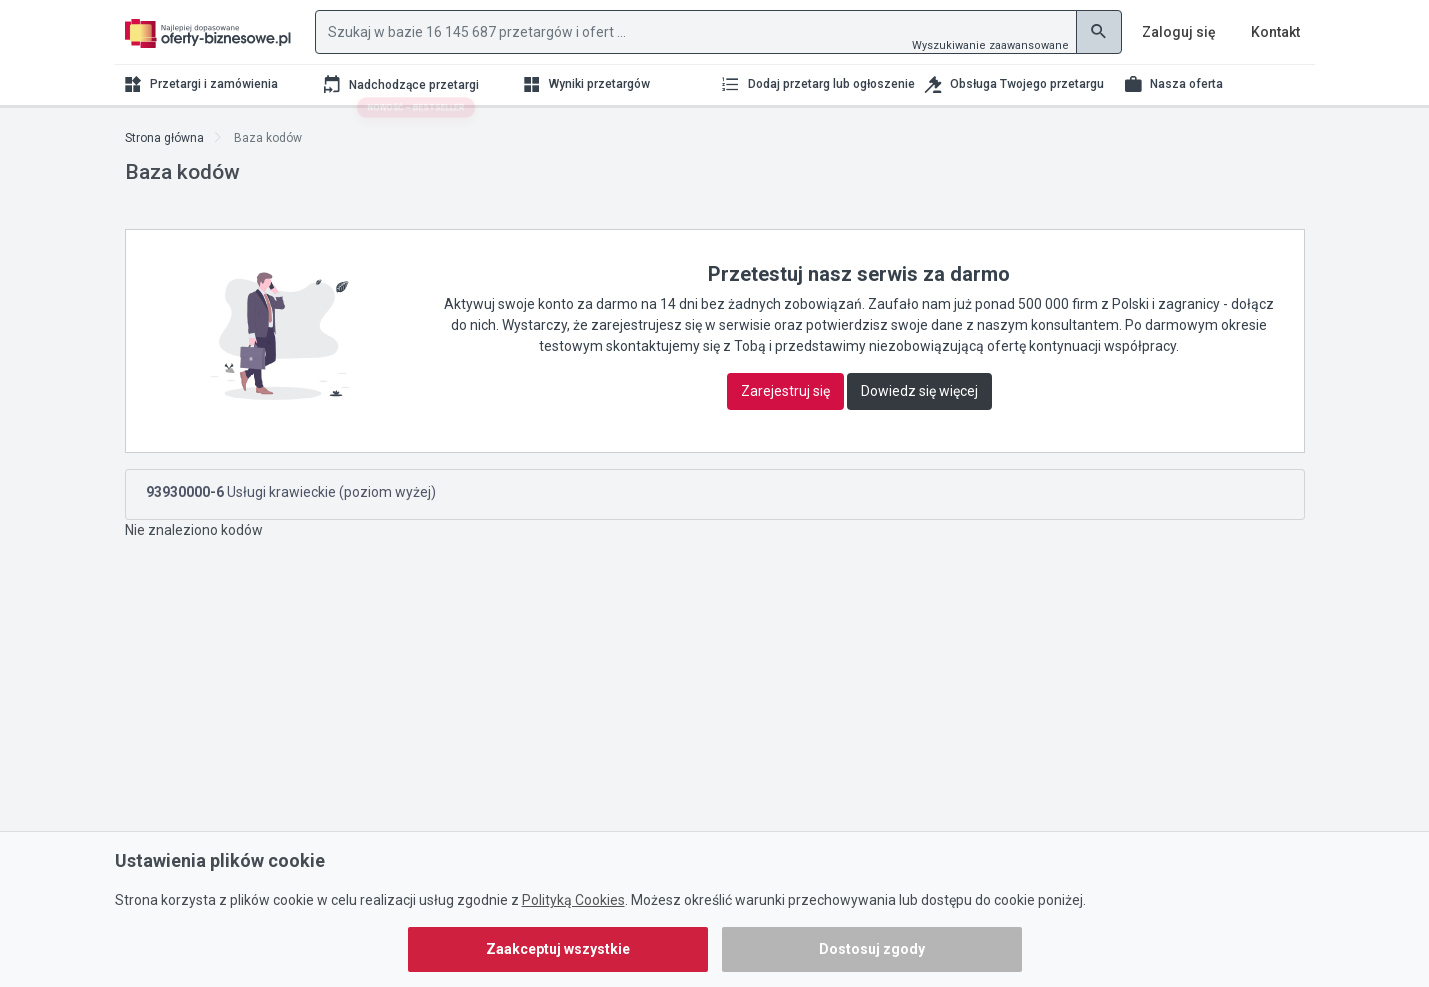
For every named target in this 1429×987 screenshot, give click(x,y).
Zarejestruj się (785, 391)
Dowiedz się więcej (919, 391)
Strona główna (164, 138)
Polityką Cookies (573, 900)
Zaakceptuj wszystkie (558, 949)
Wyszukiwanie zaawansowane (990, 45)
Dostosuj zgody (872, 949)
